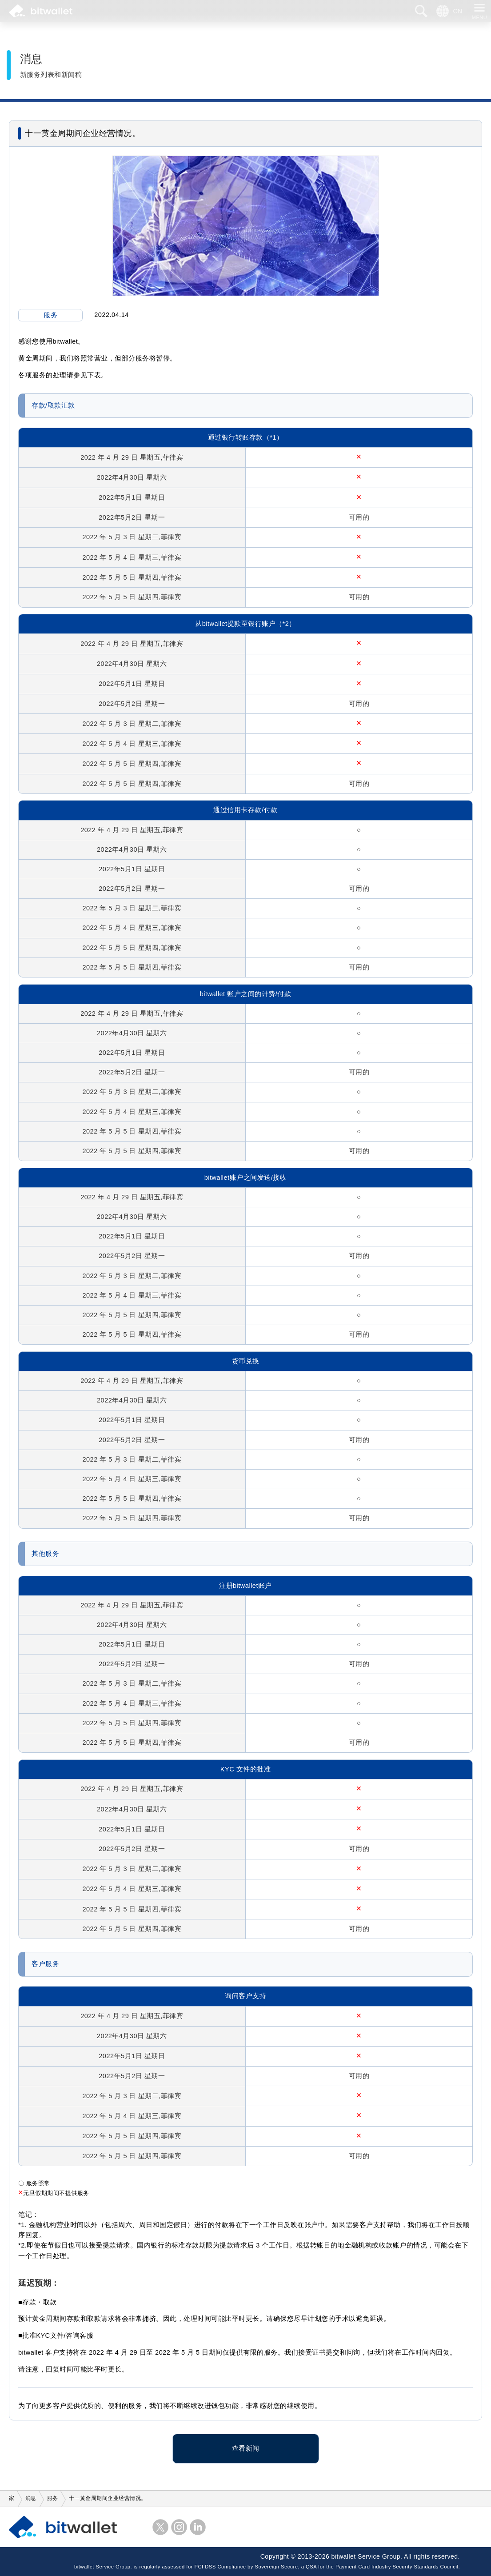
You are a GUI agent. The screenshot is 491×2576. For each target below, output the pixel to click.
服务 (50, 315)
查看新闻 (245, 2448)
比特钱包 (40, 11)
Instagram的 (179, 2527)
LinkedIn (198, 2527)
